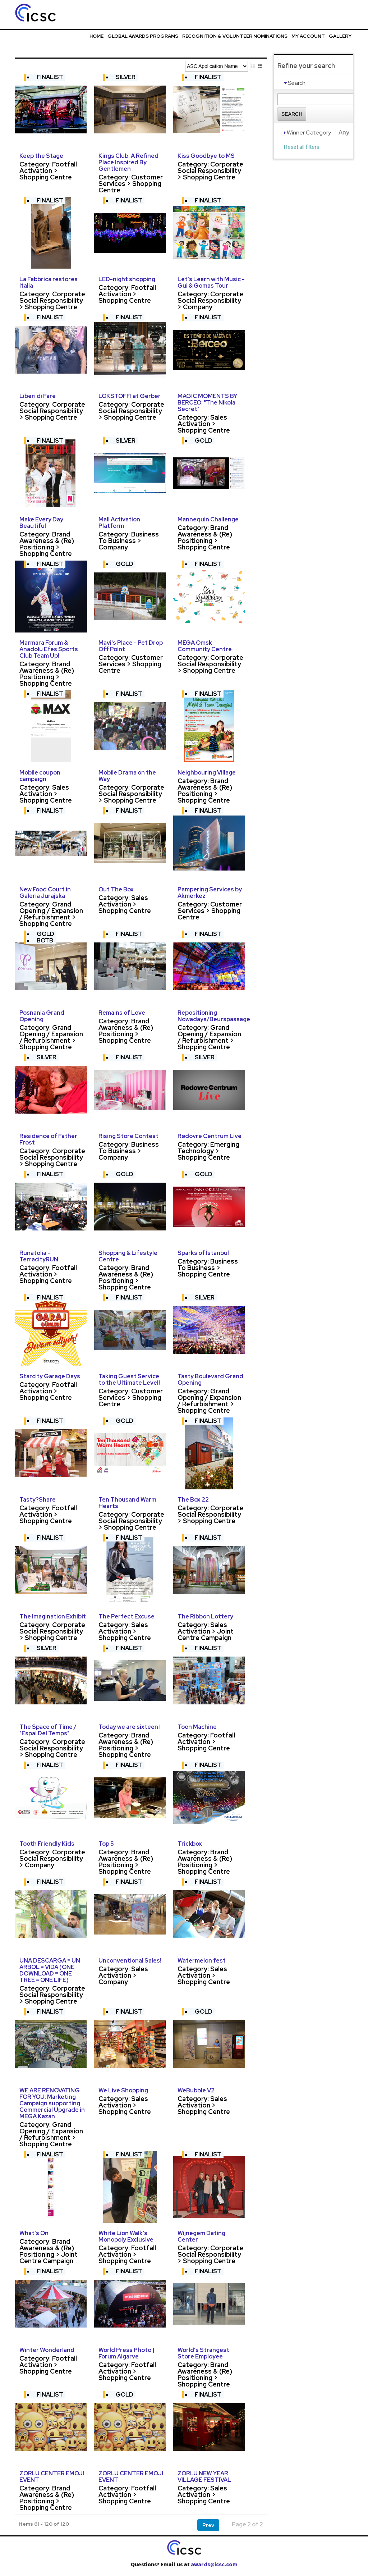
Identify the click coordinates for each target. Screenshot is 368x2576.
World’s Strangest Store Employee (203, 2353)
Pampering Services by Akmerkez (210, 893)
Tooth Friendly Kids (46, 1843)
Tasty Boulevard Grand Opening (210, 1380)
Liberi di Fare (37, 396)
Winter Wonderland (46, 2350)
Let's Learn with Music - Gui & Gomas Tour (211, 282)
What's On (34, 2233)
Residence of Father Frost (48, 1139)
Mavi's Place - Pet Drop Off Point (130, 646)
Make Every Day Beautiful (41, 523)
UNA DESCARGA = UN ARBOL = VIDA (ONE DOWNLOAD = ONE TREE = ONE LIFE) (49, 1970)
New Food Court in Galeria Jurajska (45, 893)
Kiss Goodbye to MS (206, 156)
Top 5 (106, 1843)
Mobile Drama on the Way (127, 776)
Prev (208, 2525)
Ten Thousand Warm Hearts (127, 1503)
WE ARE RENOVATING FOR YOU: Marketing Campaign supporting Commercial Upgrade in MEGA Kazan (52, 2103)
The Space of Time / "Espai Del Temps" (48, 1730)
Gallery (340, 36)
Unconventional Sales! (129, 1960)
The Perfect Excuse (126, 1616)
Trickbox (190, 1843)
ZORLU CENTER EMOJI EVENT (51, 2477)
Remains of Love (121, 1013)
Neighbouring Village (207, 772)
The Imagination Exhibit (52, 1616)
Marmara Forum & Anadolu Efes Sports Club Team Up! (48, 649)
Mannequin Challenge (208, 519)
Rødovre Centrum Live (210, 1136)
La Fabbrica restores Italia (48, 282)
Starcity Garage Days (49, 1376)
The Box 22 (193, 1499)
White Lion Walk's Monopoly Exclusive (125, 2236)
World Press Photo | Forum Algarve (126, 2353)
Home (96, 36)
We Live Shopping (123, 2090)
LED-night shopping (126, 279)
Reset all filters (301, 147)
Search (291, 114)
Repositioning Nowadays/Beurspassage (214, 1016)
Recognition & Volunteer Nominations (235, 36)
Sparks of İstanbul (203, 1253)
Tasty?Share (37, 1499)
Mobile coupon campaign (39, 776)
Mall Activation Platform (119, 523)
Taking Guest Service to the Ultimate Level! (129, 1380)
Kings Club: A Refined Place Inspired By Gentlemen (128, 162)
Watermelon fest (202, 1960)
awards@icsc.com (214, 2564)
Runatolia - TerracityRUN (38, 1256)
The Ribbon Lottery (205, 1616)
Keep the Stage (41, 156)
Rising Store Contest (128, 1136)
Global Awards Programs (142, 36)
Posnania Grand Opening (41, 1016)
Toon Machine (197, 1727)
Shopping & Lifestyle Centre (127, 1256)
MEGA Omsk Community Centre (205, 646)
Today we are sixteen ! (129, 1727)
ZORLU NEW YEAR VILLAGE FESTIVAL (204, 2477)
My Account (308, 36)
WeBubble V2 (196, 2090)
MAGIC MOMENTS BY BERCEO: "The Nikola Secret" (207, 402)
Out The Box (116, 889)
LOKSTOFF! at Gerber (129, 396)
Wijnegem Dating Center (201, 2236)
